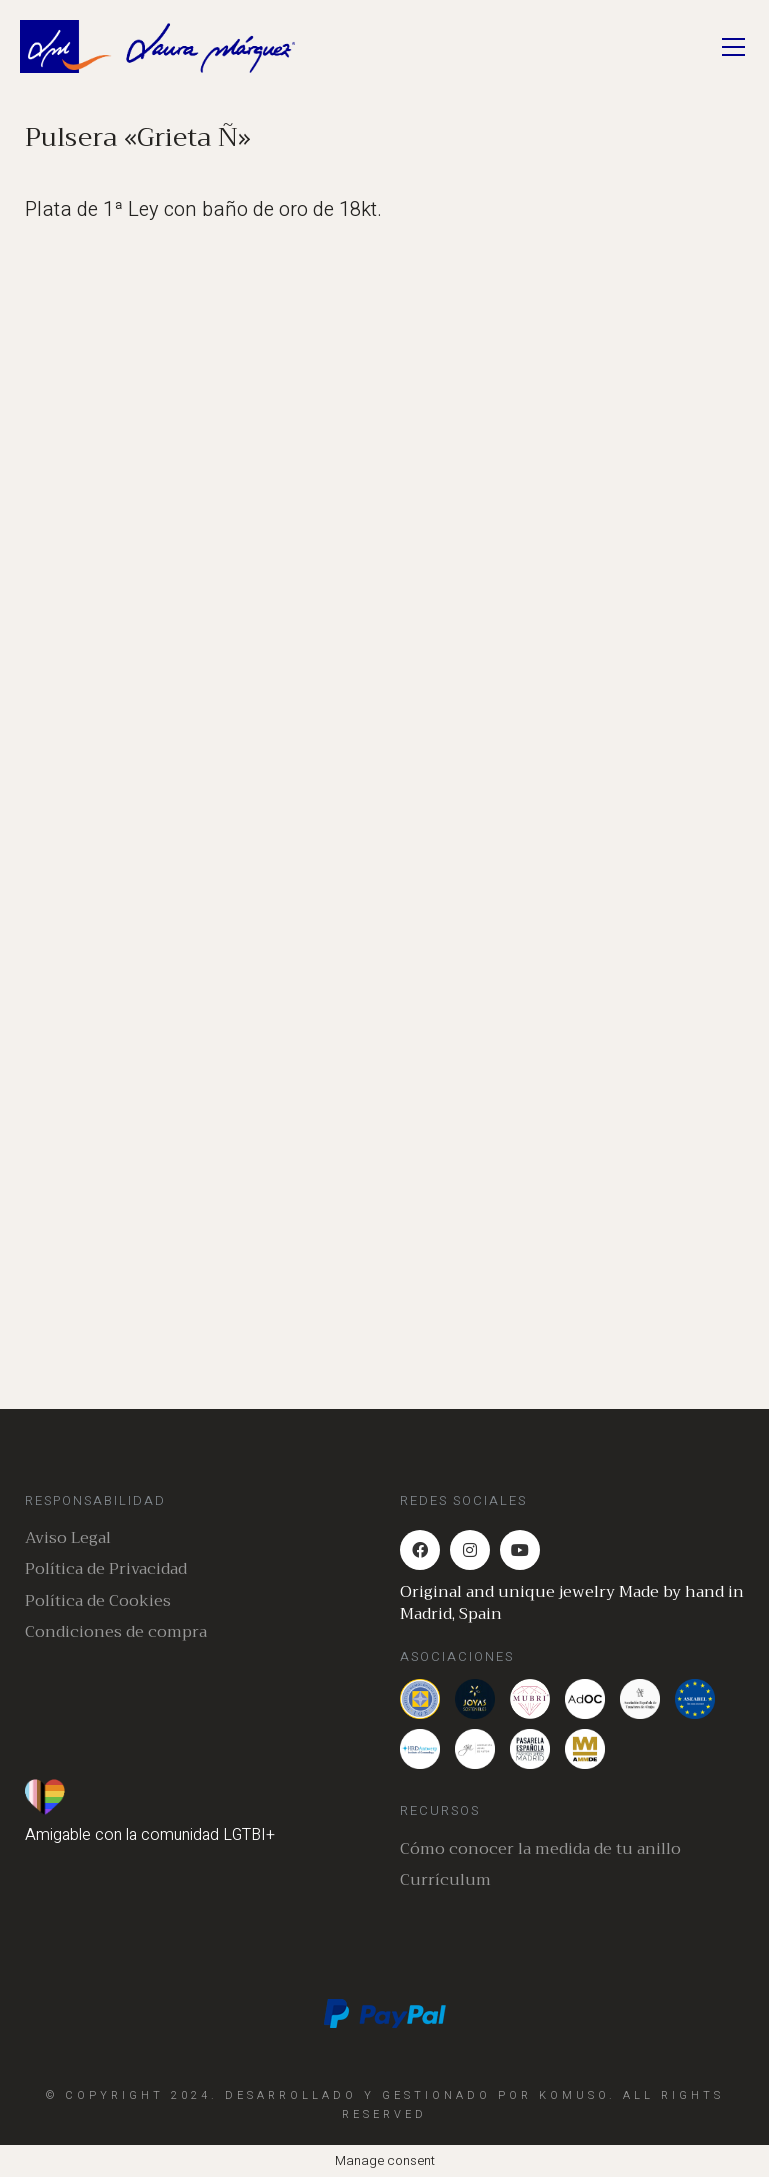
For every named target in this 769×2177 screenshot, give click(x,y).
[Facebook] (420, 1550)
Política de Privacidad (106, 1569)
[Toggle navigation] (733, 47)
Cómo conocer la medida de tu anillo (540, 1849)
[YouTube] (520, 1550)
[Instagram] (470, 1550)
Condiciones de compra (116, 1632)
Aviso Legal (68, 1538)
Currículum (445, 1880)
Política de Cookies (98, 1601)
